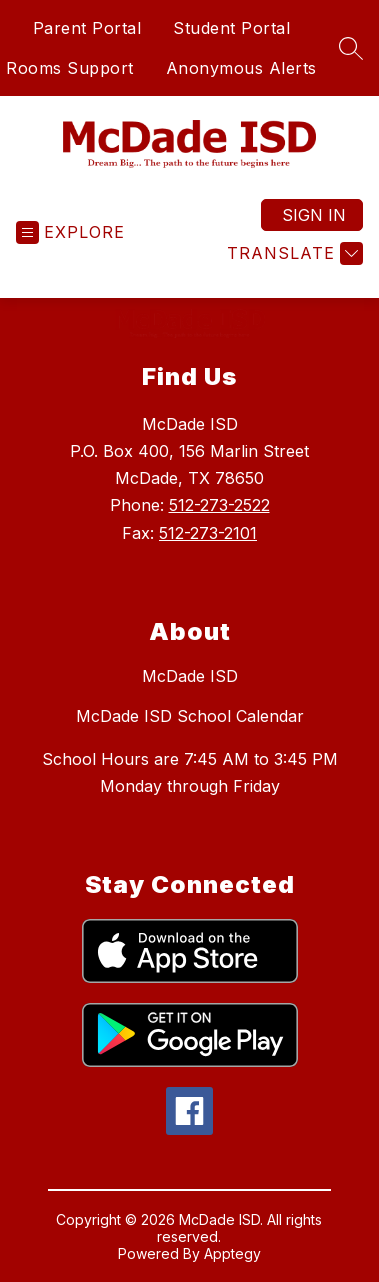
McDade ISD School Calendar (190, 716)
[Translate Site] (292, 253)
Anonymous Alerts (241, 68)
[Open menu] (70, 232)
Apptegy (232, 1253)
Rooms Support (70, 68)
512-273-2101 (208, 533)
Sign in (314, 215)
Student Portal (231, 28)
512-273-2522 (219, 505)
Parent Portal (87, 28)
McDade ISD (190, 676)
